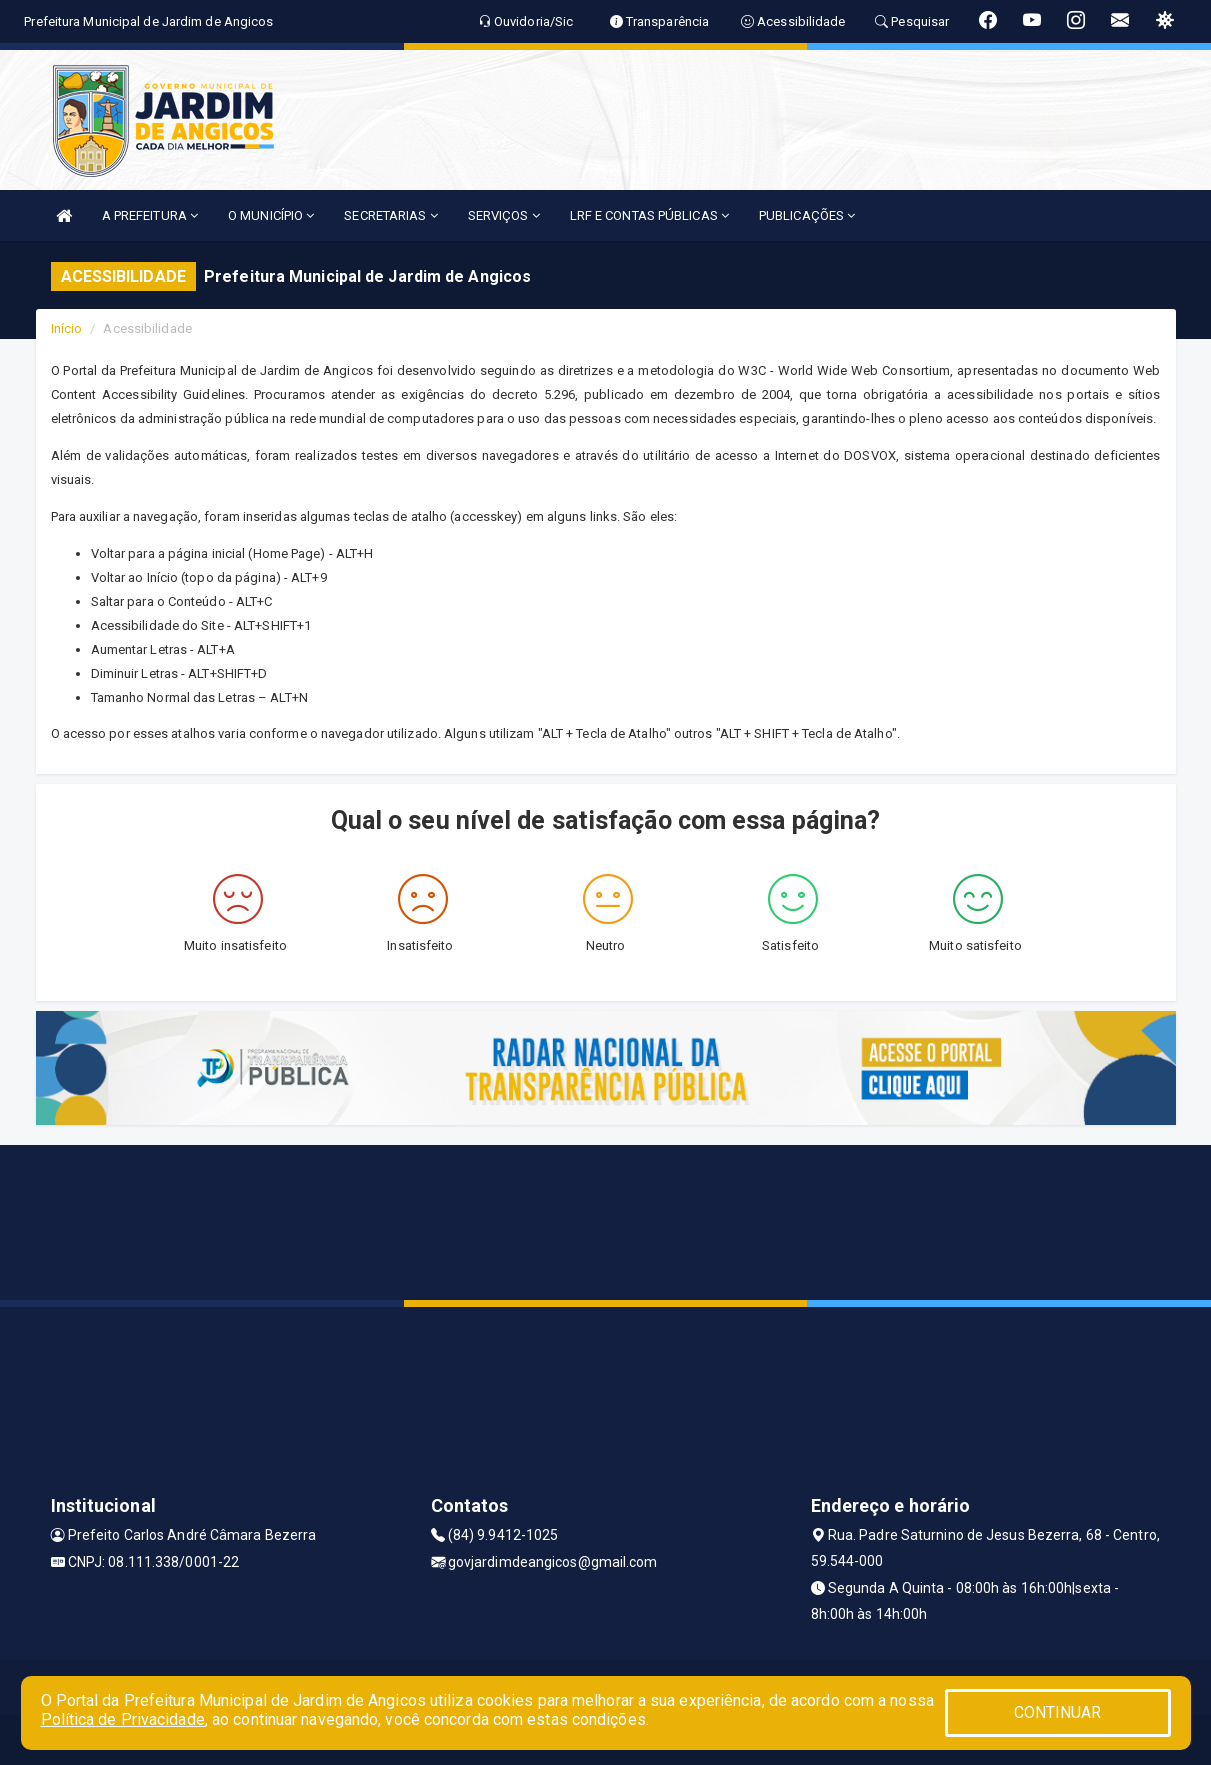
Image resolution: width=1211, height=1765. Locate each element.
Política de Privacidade (123, 1719)
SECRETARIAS (390, 215)
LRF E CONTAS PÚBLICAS (649, 215)
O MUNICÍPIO (271, 215)
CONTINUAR (1058, 1712)
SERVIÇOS (504, 215)
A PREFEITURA (150, 215)
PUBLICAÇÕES (807, 215)
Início (67, 328)
